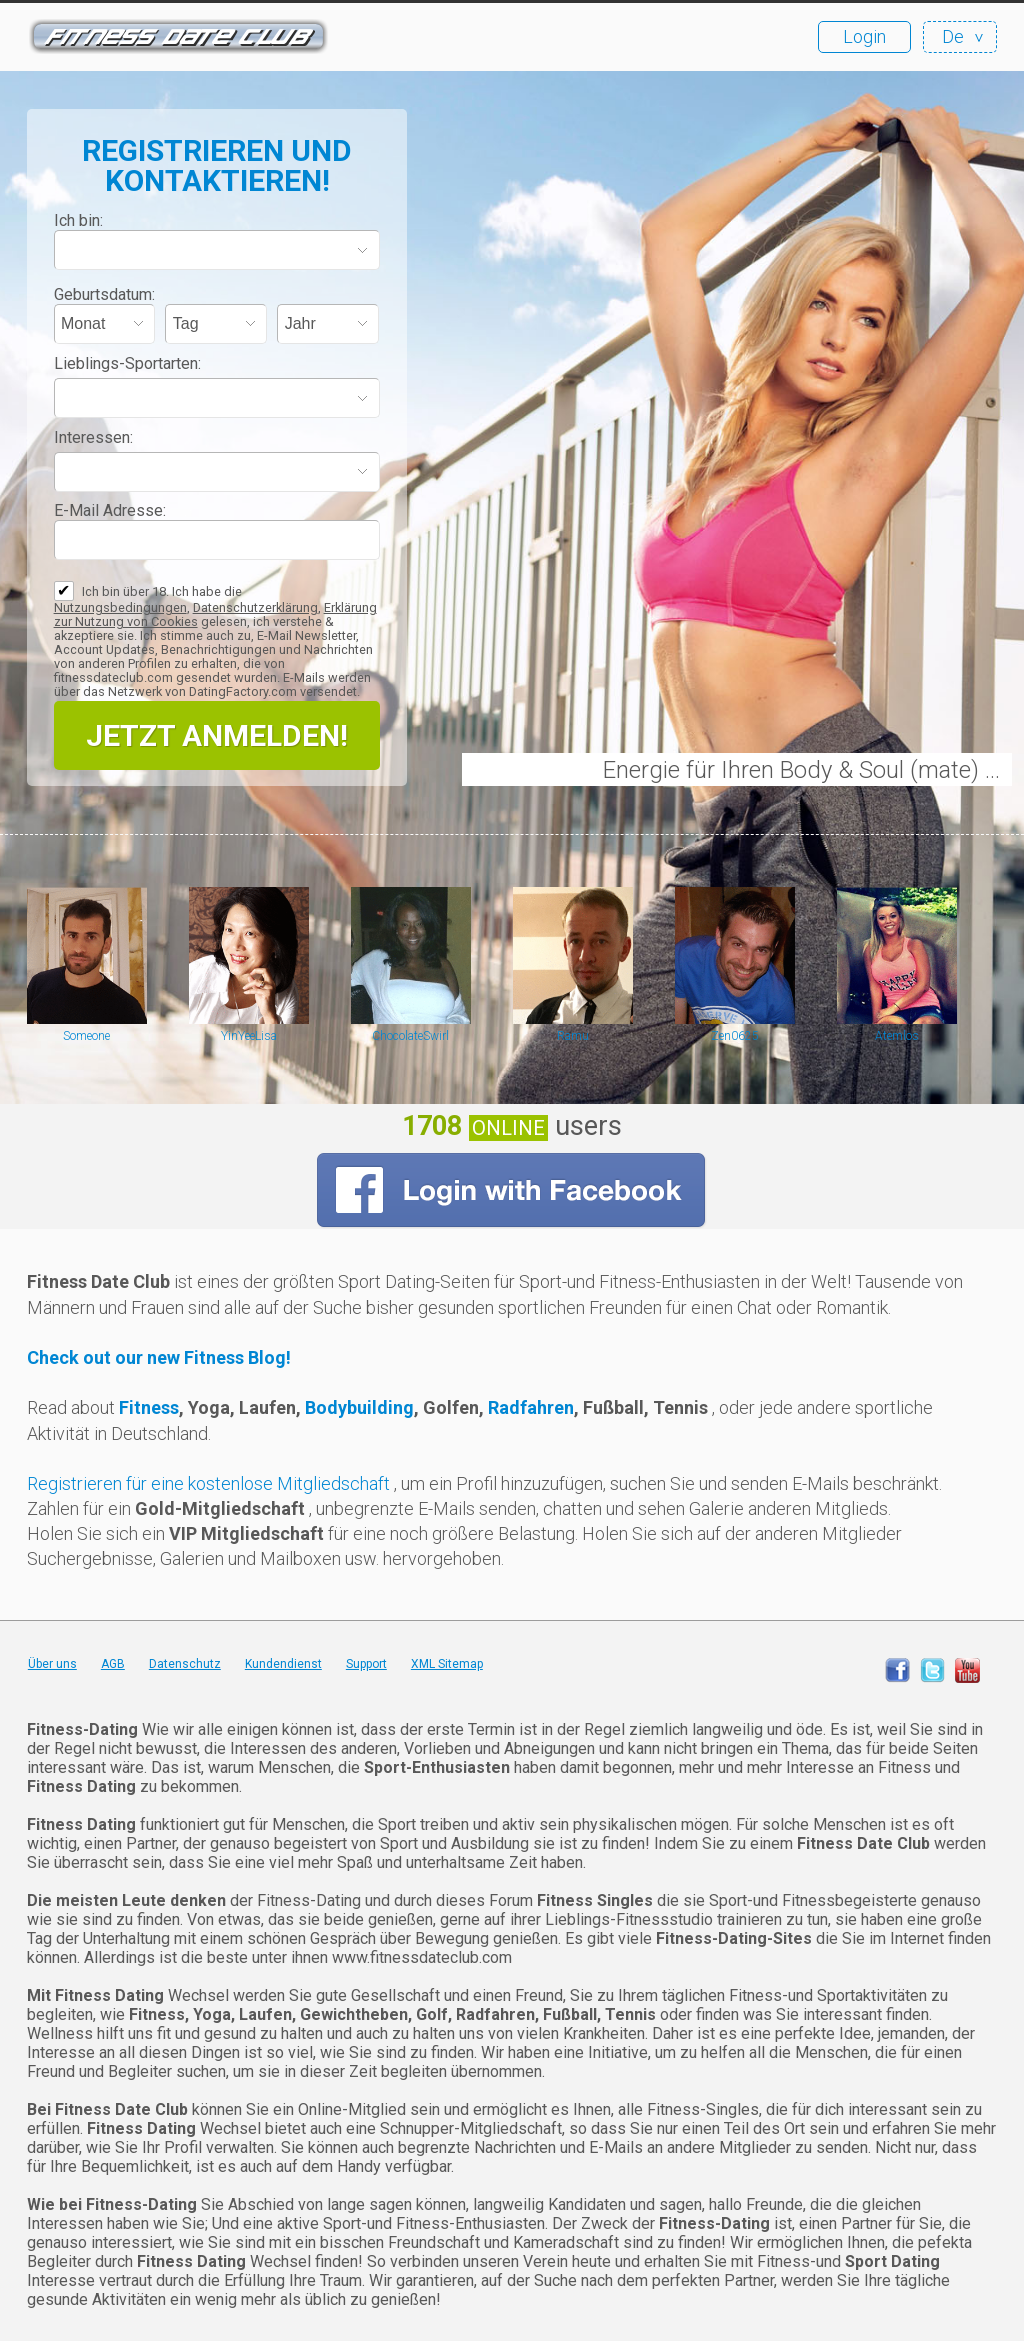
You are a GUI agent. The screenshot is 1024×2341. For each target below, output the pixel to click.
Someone (86, 1036)
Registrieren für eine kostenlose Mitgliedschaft (210, 1483)
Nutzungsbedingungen (120, 607)
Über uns (52, 1664)
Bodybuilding (359, 1407)
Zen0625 (735, 1036)
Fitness (149, 1407)
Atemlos (897, 1036)
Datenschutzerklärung (255, 607)
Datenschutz (185, 1664)
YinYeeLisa (249, 1036)
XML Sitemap (447, 1664)
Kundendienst (283, 1664)
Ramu (573, 1036)
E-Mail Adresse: (110, 510)
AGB (113, 1664)
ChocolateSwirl (410, 1036)
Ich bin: (78, 220)
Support (366, 1664)
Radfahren (531, 1407)
